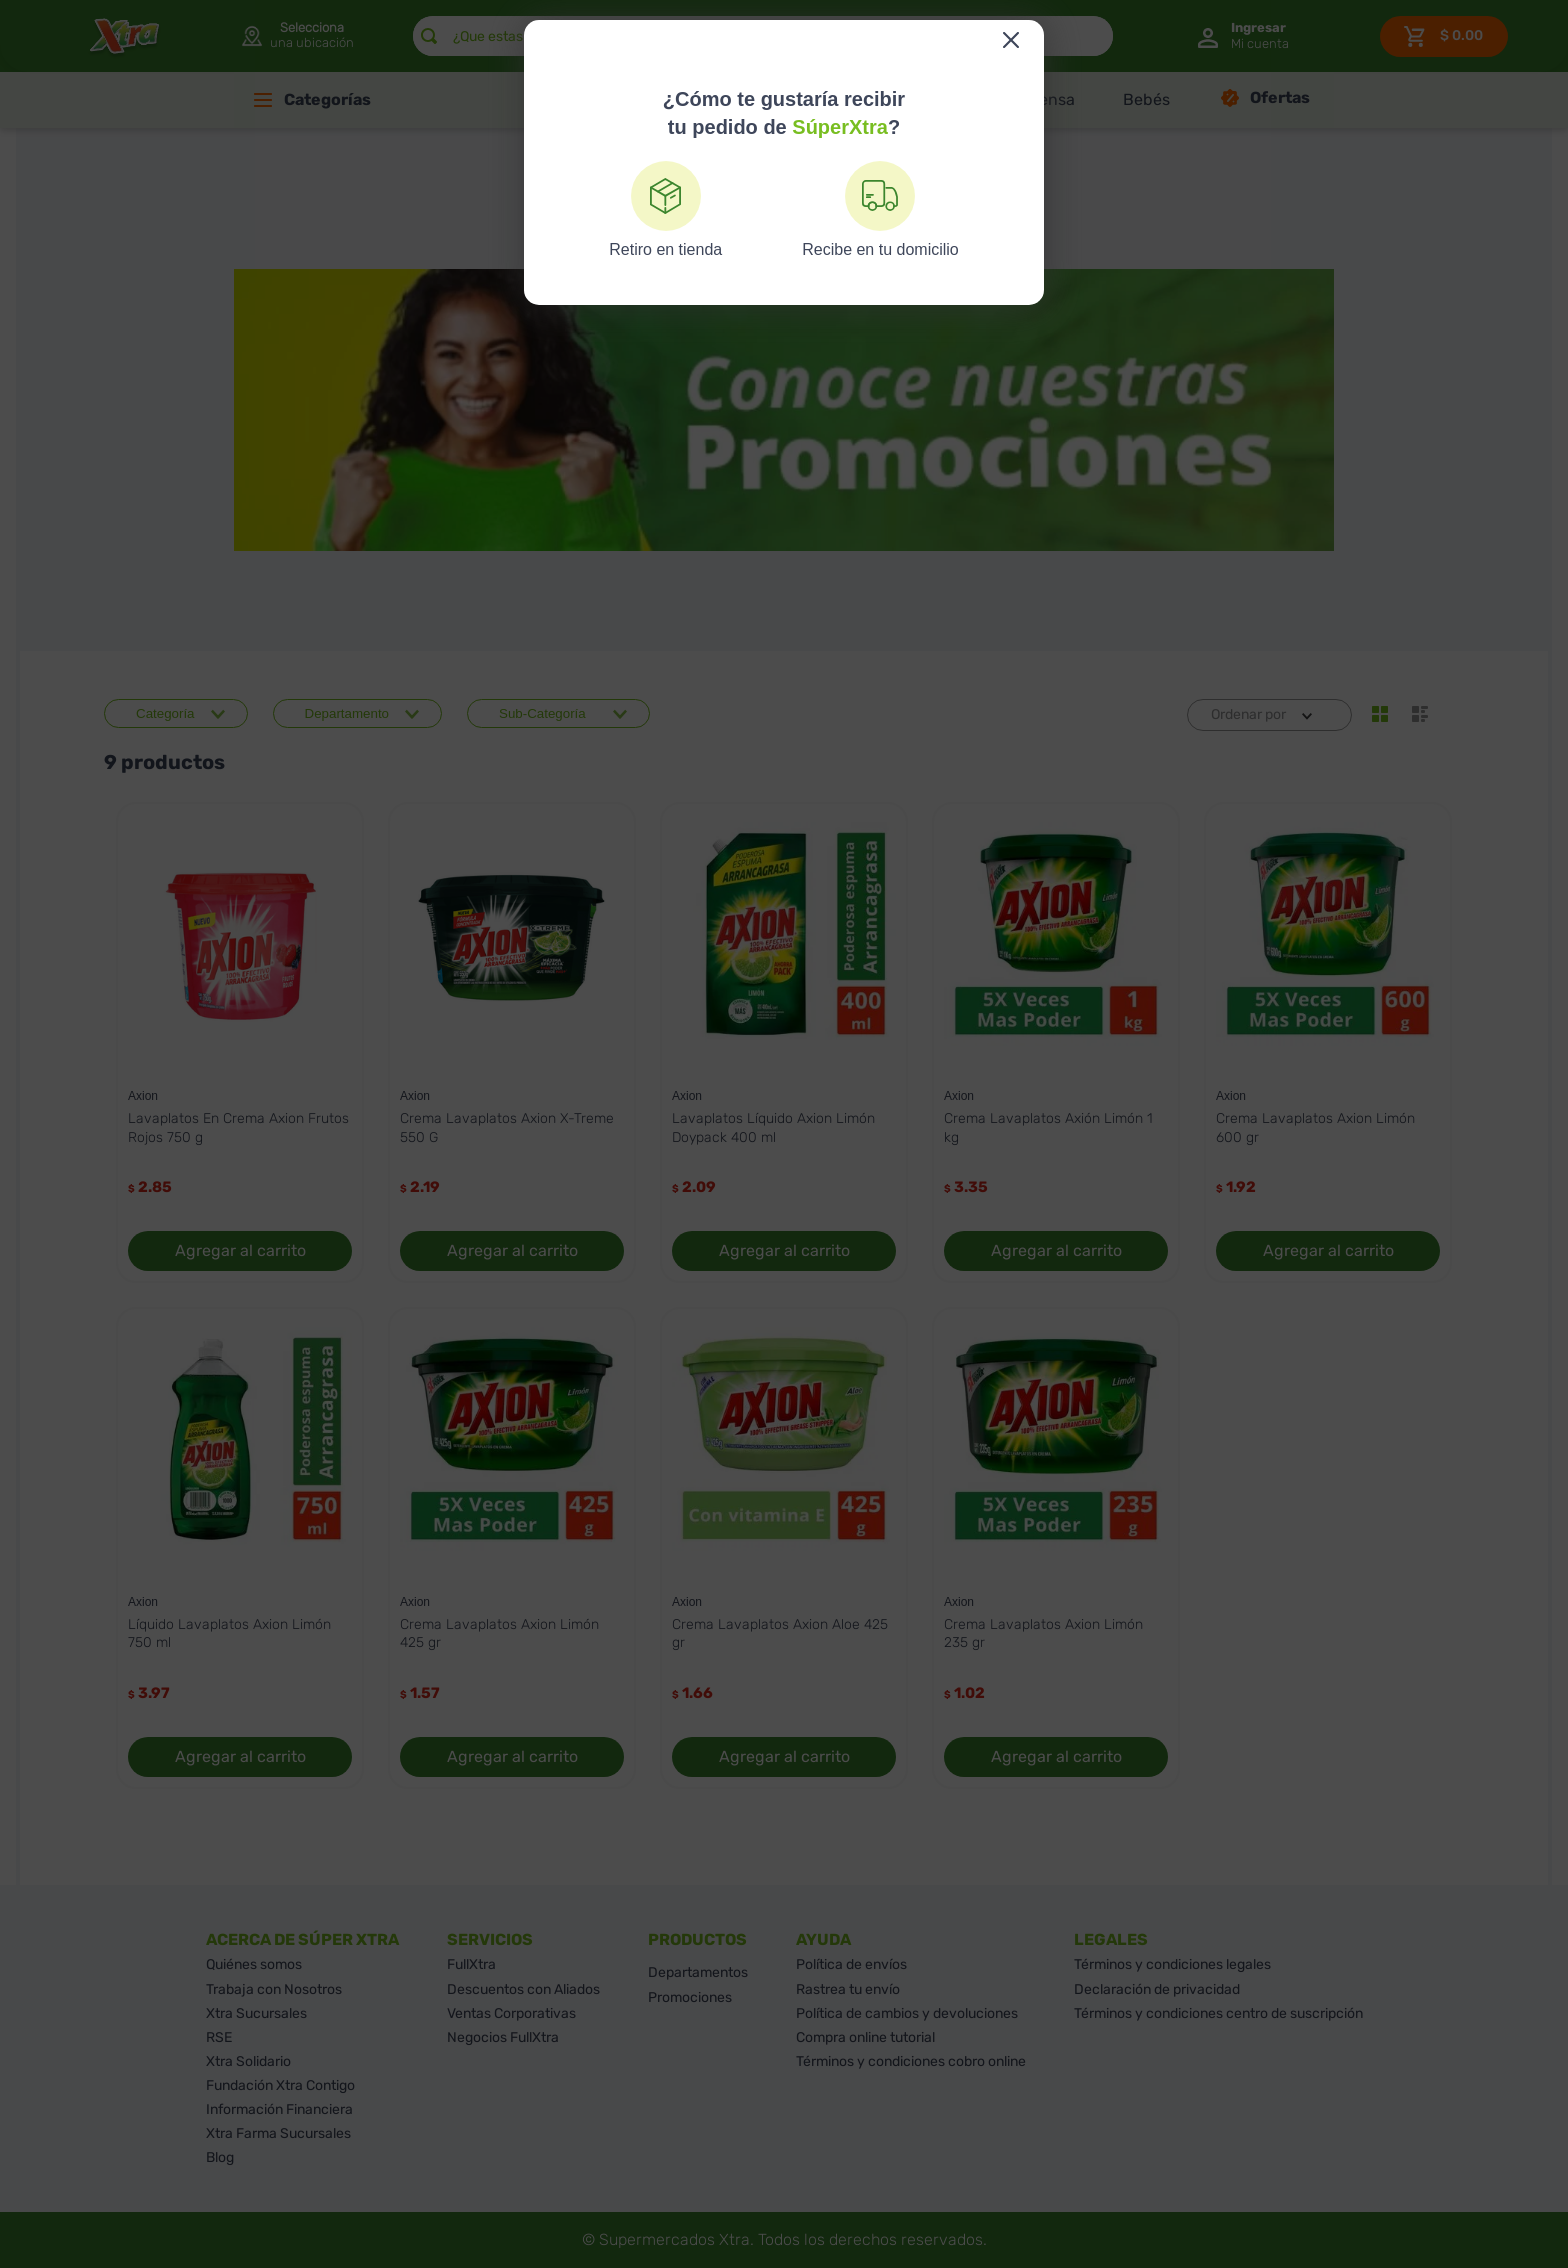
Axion (806, 250)
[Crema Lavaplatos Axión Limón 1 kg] (1056, 1043)
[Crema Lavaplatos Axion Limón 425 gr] (512, 1548)
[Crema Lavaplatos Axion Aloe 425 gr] (784, 1548)
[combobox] (763, 36)
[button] (296, 36)
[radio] (1380, 714)
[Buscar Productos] (429, 36)
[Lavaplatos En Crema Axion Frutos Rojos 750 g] (240, 1043)
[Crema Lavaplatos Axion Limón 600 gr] (1328, 1043)
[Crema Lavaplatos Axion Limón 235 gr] (1056, 1548)
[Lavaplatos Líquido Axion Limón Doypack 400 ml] (784, 1043)
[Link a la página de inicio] (755, 250)
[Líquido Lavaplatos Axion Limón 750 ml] (240, 1548)
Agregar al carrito (240, 1250)
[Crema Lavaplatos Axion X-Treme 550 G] (512, 1043)
